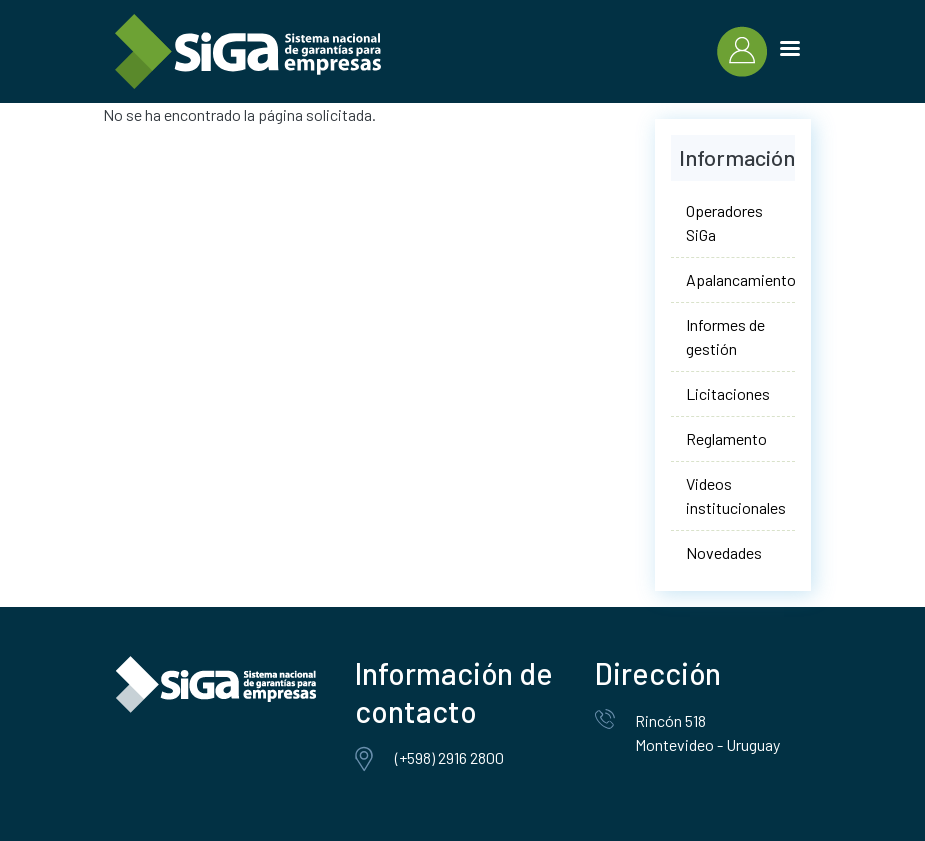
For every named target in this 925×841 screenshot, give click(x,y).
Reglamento (726, 438)
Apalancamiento (740, 279)
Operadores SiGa (724, 222)
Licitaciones (728, 393)
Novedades (724, 552)
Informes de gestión (725, 336)
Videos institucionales (736, 495)
